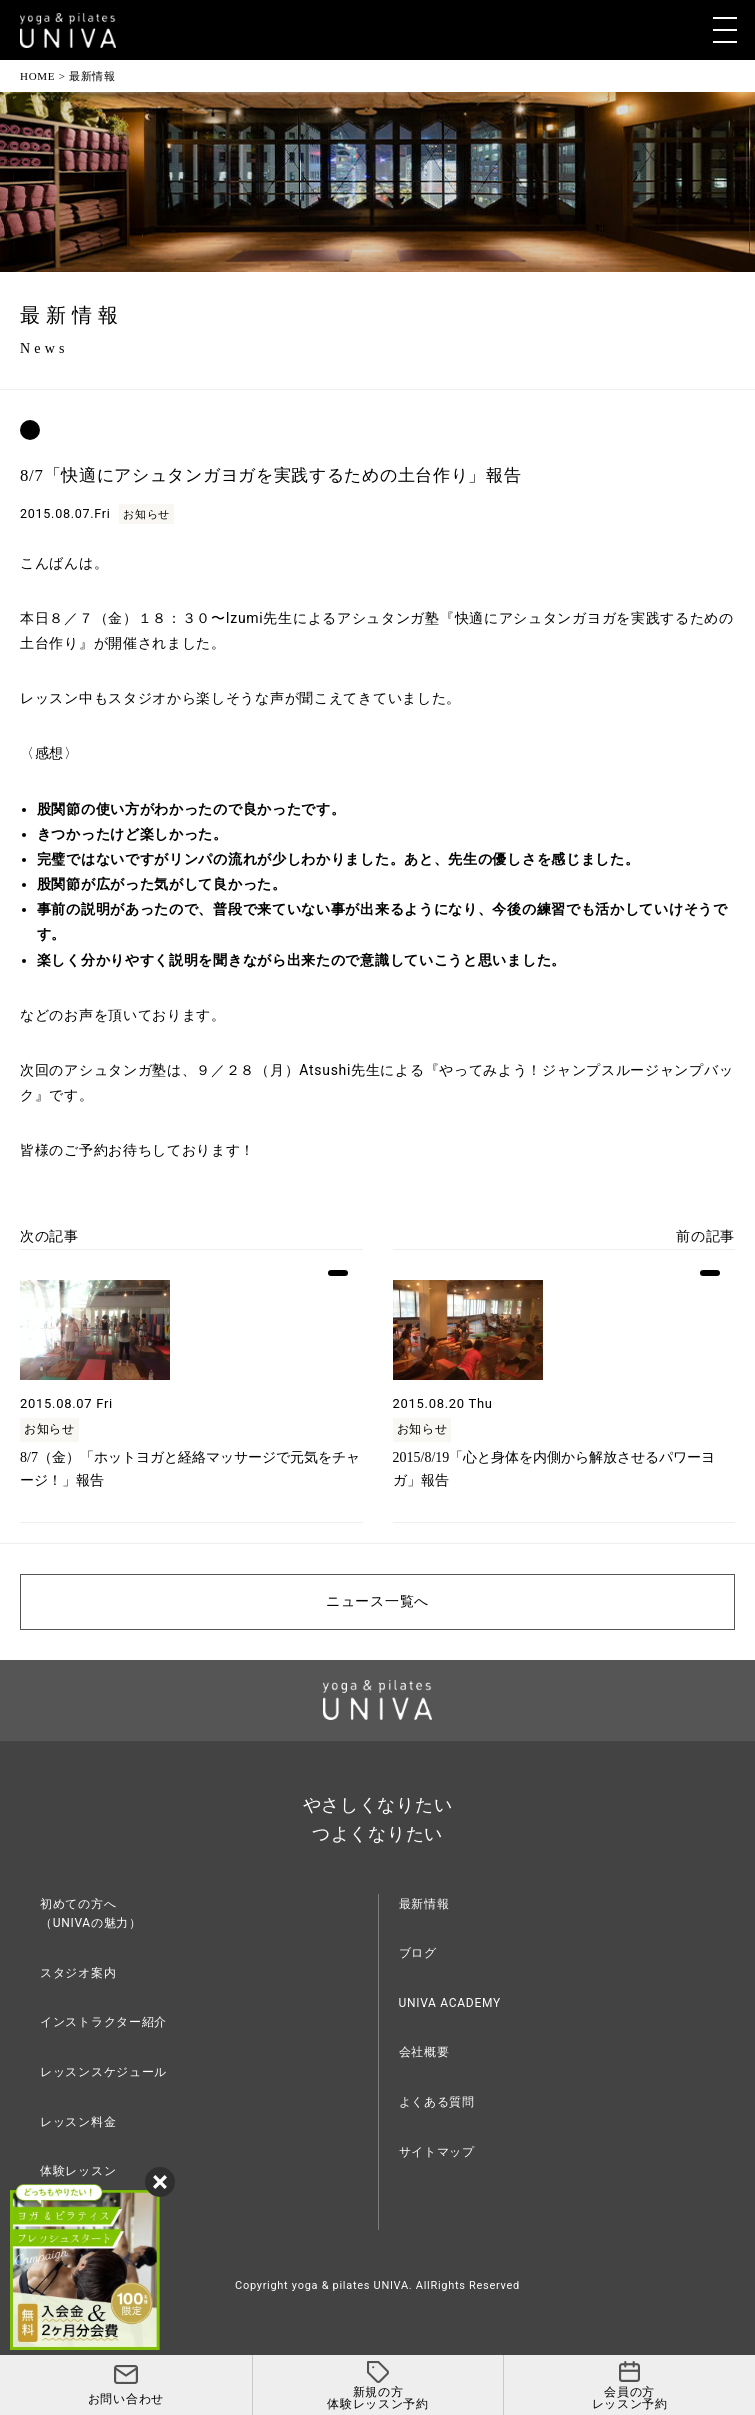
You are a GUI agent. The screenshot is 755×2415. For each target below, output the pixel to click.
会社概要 (424, 2052)
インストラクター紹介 (103, 2022)
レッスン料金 (78, 2122)
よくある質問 (437, 2102)
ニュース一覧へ (377, 1601)
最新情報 (424, 1904)
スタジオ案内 (78, 1973)
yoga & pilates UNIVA (350, 2285)
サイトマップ (437, 2152)
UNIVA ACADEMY (450, 2003)
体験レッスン (78, 2171)
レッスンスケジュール (103, 2072)
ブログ (418, 1953)
